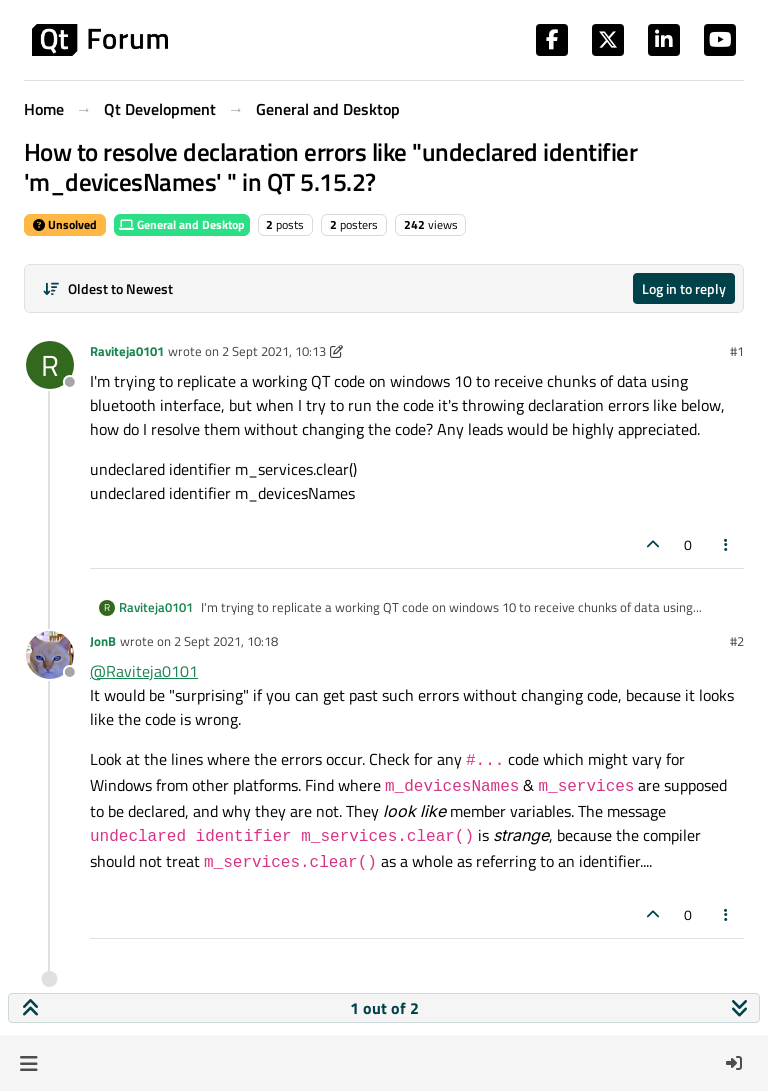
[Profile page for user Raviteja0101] (50, 365)
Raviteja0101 (127, 351)
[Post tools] (727, 544)
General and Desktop (182, 224)
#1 (737, 351)
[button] (28, 1063)
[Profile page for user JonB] (50, 655)
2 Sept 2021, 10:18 (226, 641)
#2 (737, 641)
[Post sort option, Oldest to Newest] (107, 288)
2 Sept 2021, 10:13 (274, 351)
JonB (103, 641)
